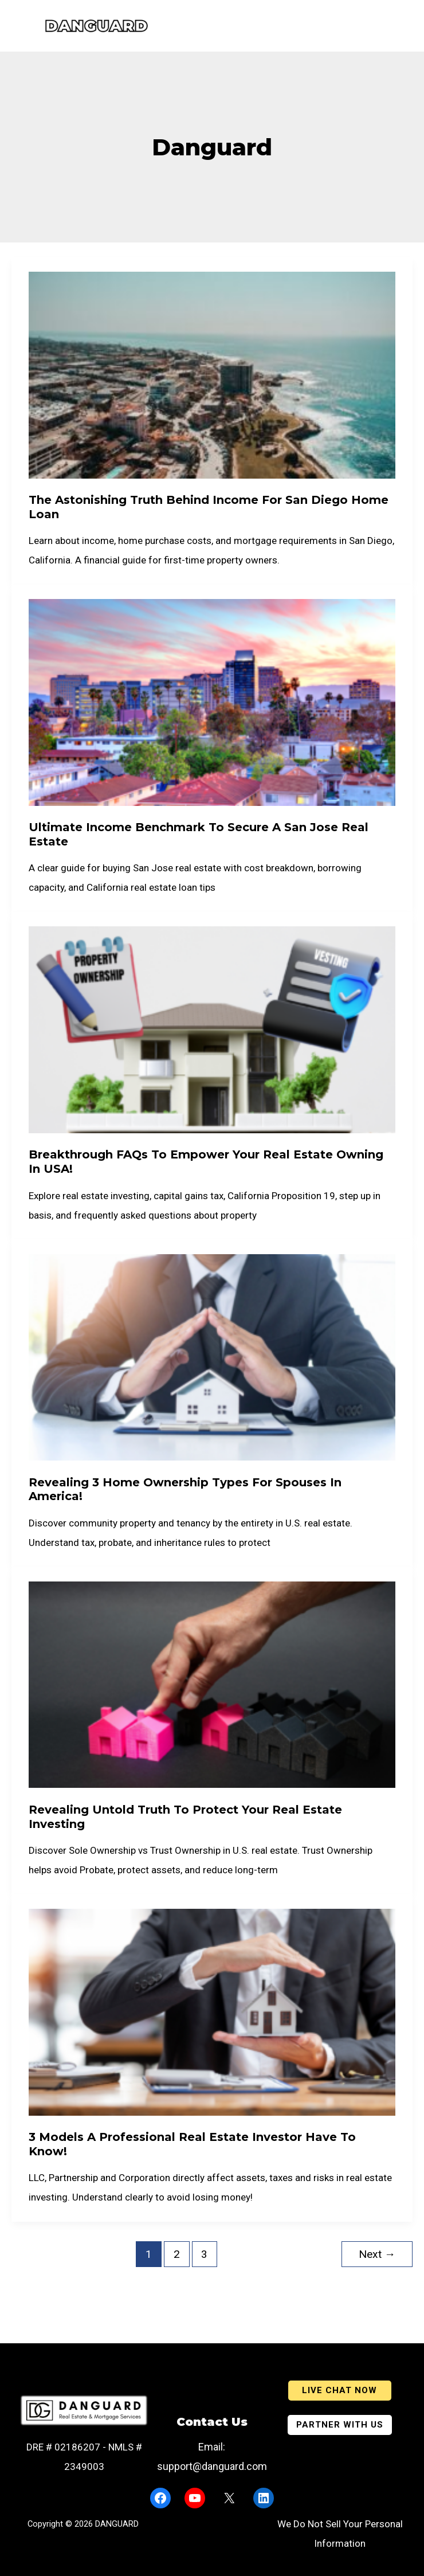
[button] (339, 2391)
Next (377, 2254)
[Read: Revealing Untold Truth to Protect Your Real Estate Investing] (212, 1684)
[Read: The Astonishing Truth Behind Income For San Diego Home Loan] (212, 374)
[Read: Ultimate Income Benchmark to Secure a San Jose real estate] (212, 701)
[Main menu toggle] (15, 26)
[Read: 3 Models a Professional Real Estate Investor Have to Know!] (212, 2011)
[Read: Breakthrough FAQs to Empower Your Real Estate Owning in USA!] (212, 1029)
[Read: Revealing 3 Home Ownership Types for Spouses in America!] (212, 1356)
